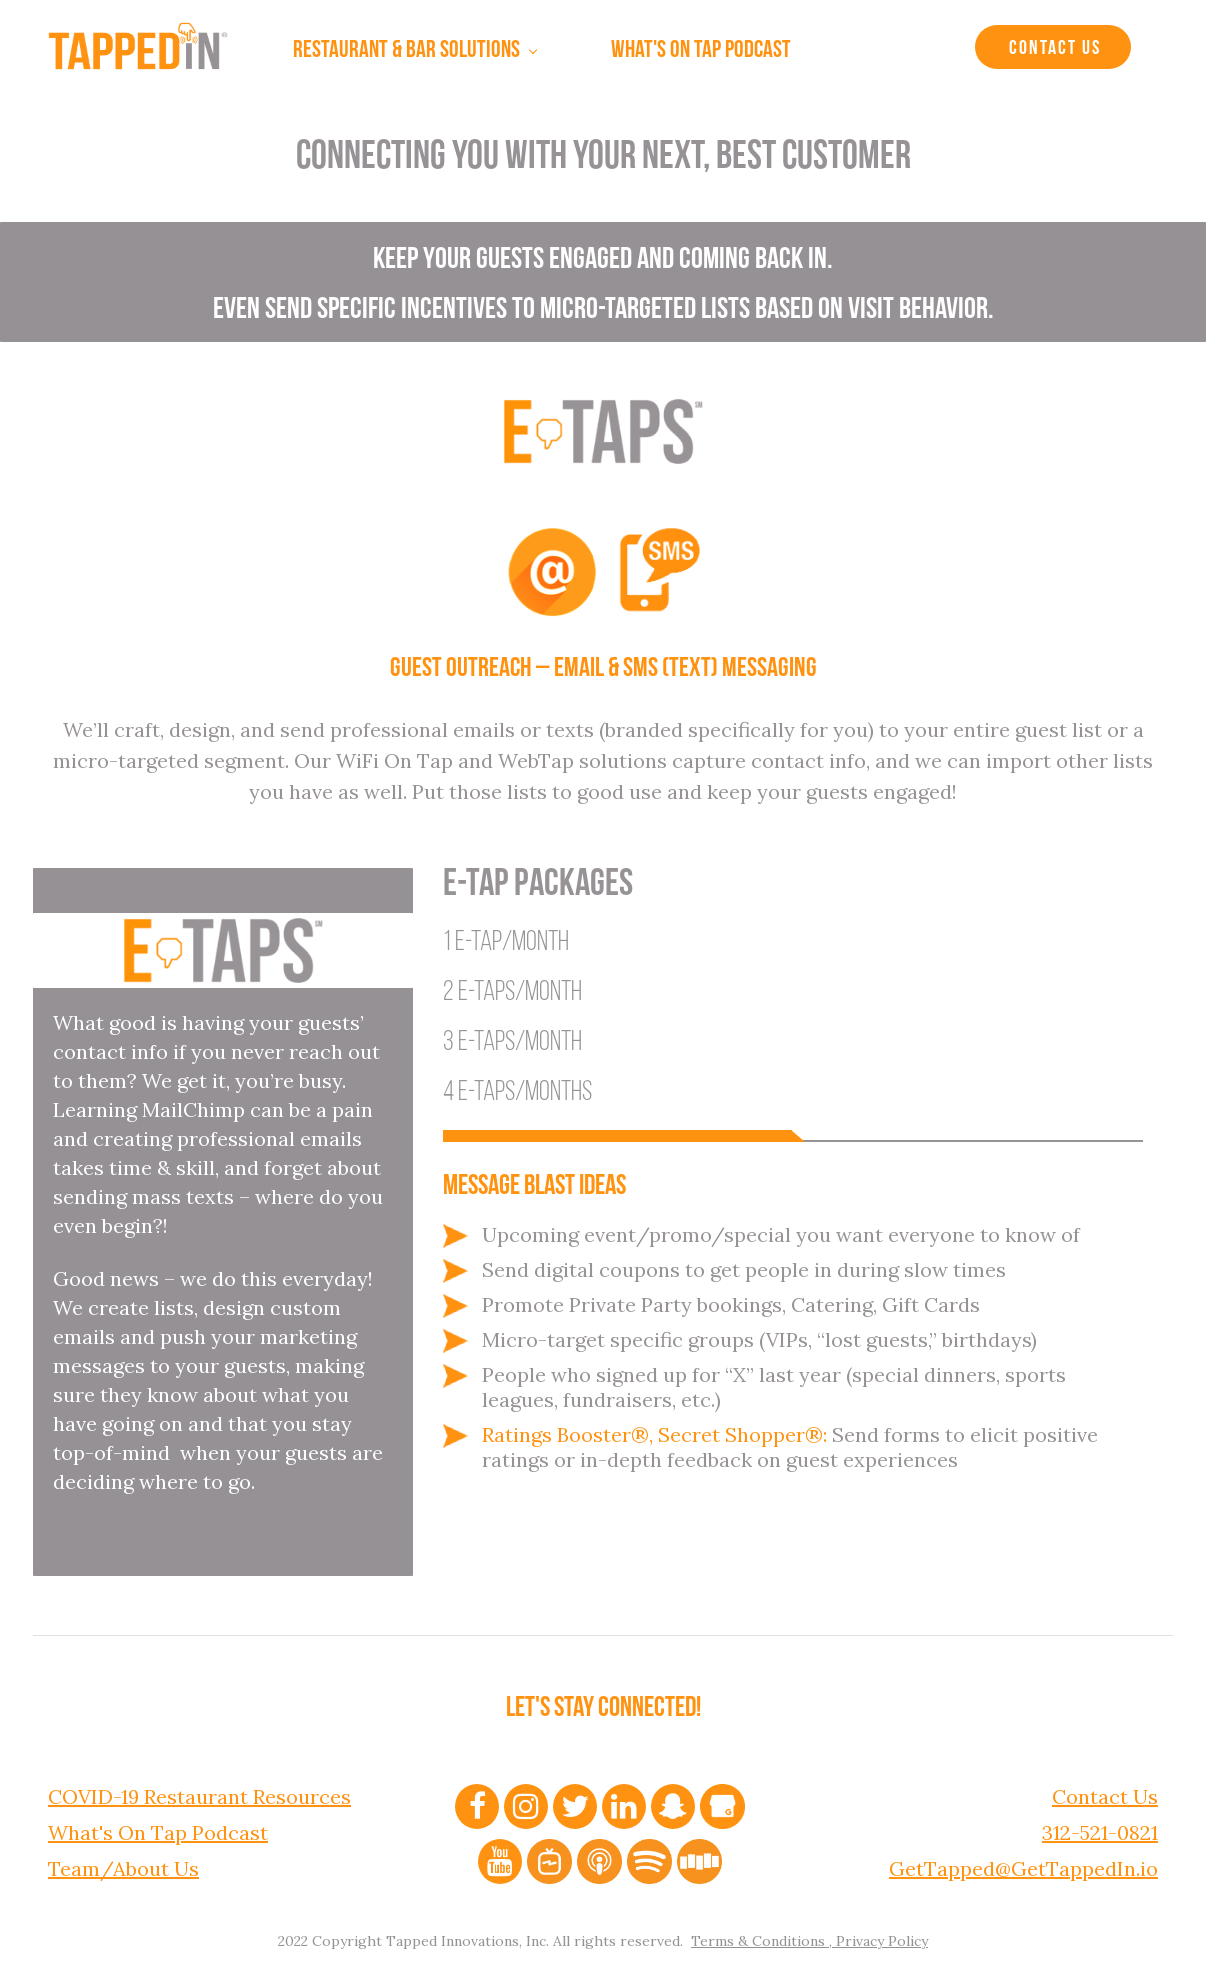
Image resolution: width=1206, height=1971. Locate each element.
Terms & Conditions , (761, 1936)
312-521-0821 (1100, 1827)
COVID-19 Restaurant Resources (199, 1791)
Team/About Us (123, 1863)
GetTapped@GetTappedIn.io (1023, 1863)
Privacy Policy (880, 1936)
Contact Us (1055, 49)
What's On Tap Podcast (158, 1827)
